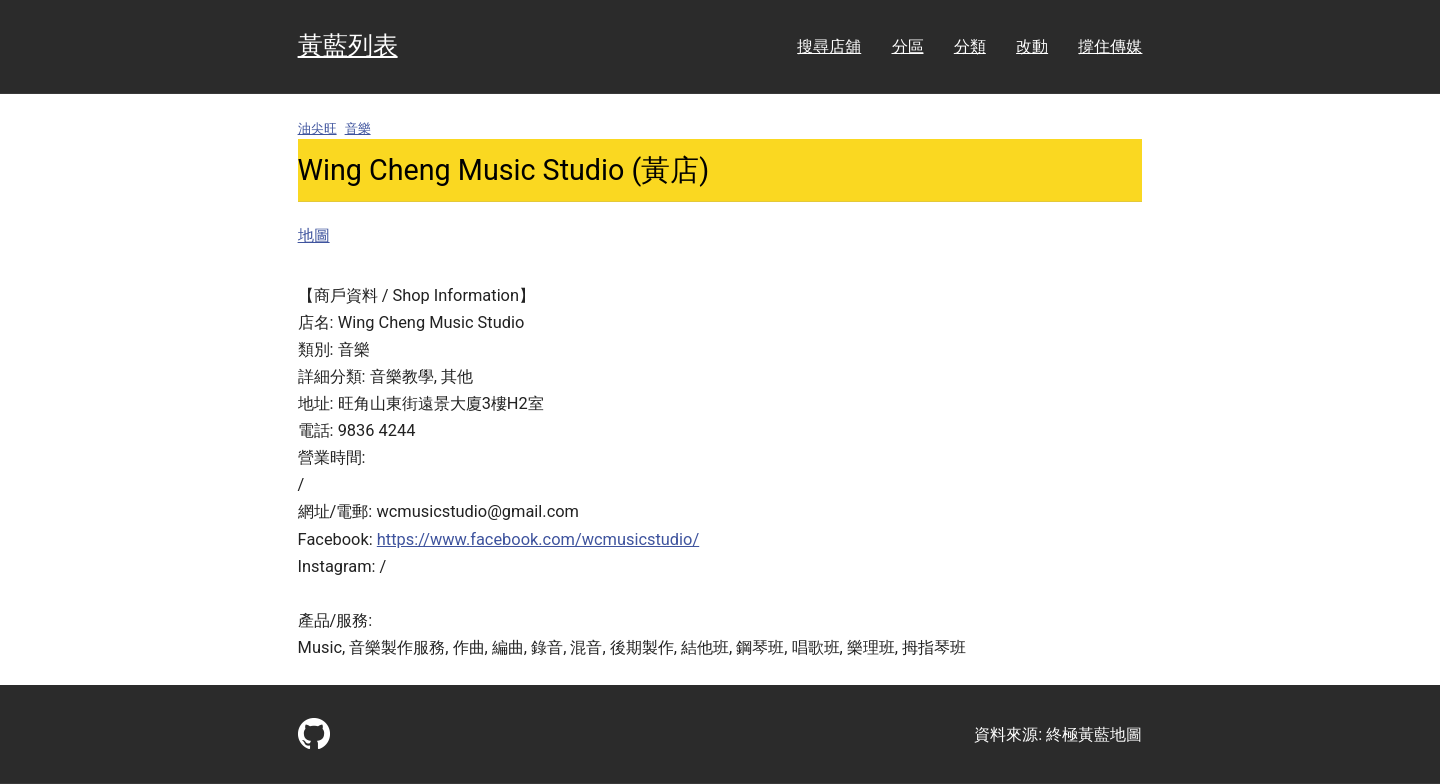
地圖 (314, 235)
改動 (1032, 46)
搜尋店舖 (829, 46)
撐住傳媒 (1110, 46)
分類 (970, 46)
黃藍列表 (348, 45)
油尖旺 (317, 128)
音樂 (358, 128)
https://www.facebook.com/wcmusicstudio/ (538, 539)
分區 (908, 46)
